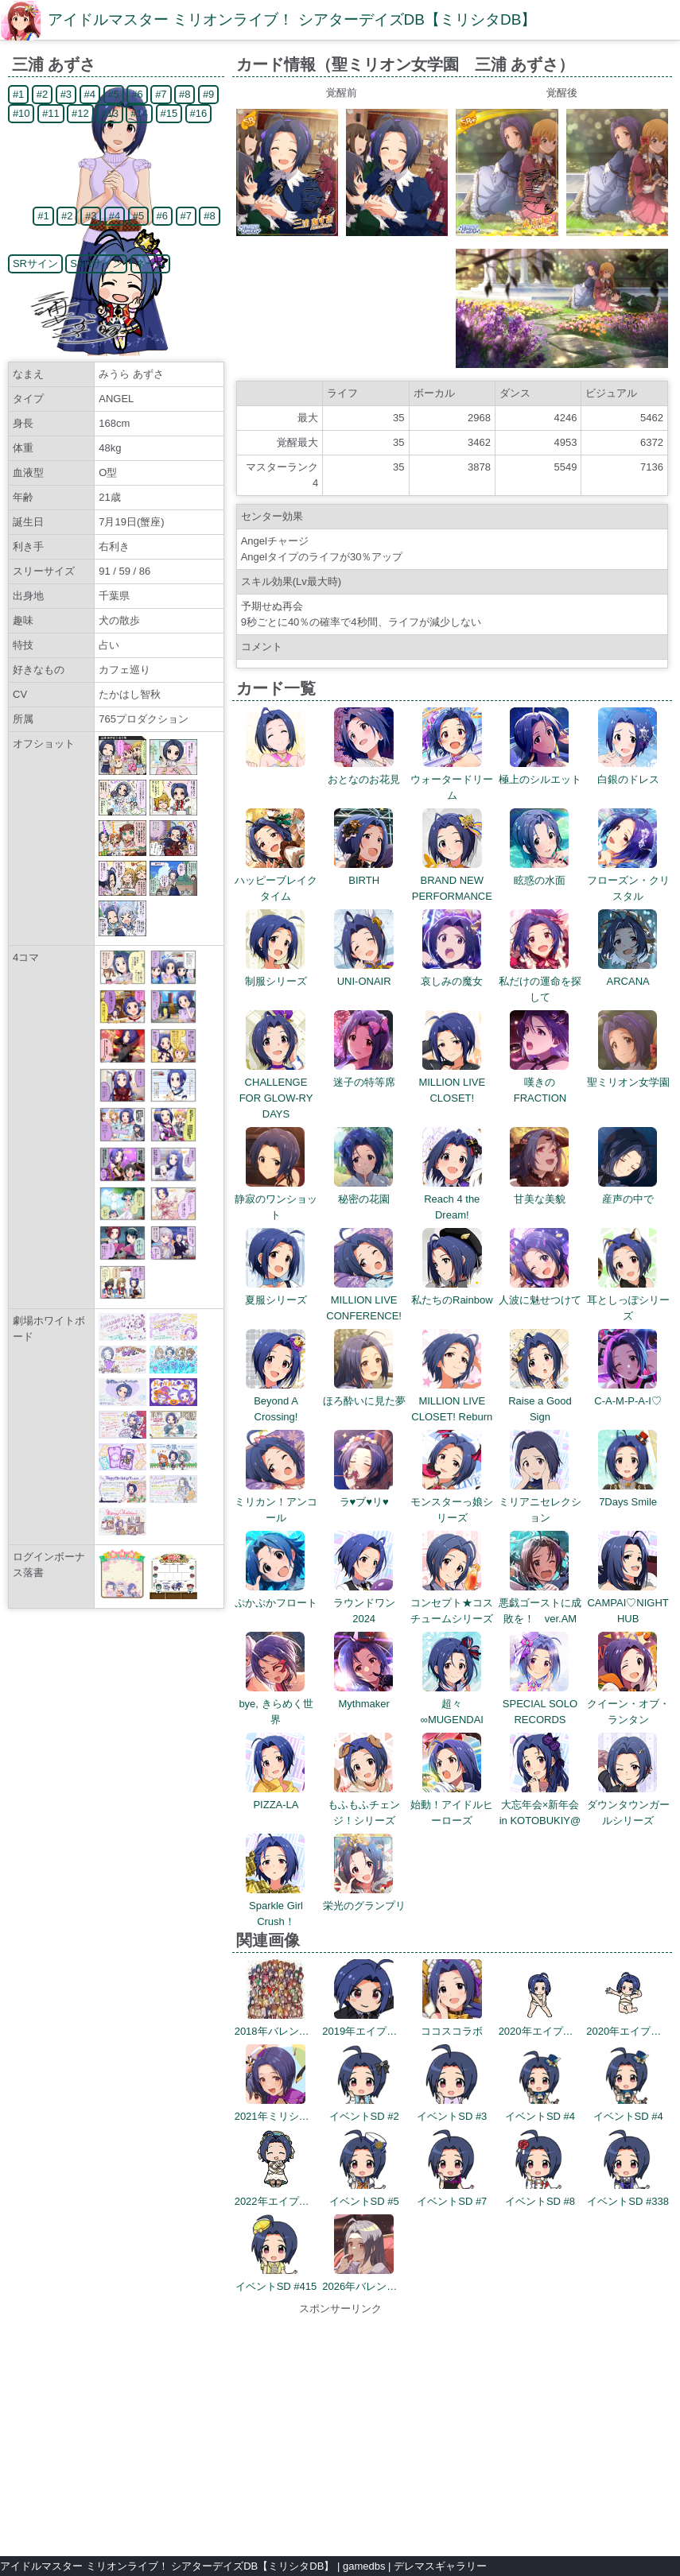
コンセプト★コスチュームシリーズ (451, 1603)
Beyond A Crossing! (275, 1401)
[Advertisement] (340, 2428)
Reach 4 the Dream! (452, 1199)
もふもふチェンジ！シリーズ (364, 1804)
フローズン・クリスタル (628, 880)
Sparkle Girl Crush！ (275, 1905)
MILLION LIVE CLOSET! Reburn (451, 1401)
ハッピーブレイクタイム (276, 880)
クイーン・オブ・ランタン (628, 1704)
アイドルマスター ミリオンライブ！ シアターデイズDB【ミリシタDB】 (292, 19)
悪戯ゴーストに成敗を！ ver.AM (540, 1603)
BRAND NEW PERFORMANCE (452, 880)
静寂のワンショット (276, 1199)
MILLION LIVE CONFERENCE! (364, 1300)
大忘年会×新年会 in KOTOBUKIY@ (540, 1804)
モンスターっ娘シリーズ (451, 1502)
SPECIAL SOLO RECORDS (540, 1704)
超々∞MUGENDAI (452, 1704)
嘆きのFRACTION (539, 1082)
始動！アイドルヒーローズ (451, 1804)
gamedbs (364, 2566)
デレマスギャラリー (440, 2566)
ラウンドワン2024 (364, 1603)
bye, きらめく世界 (276, 1704)
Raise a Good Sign (540, 1401)
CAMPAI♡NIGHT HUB (627, 1603)
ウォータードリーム (451, 779)
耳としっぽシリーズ (628, 1300)
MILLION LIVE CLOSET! (451, 1082)
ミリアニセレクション (540, 1502)
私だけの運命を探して (540, 981)
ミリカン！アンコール (276, 1502)
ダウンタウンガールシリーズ (628, 1804)
